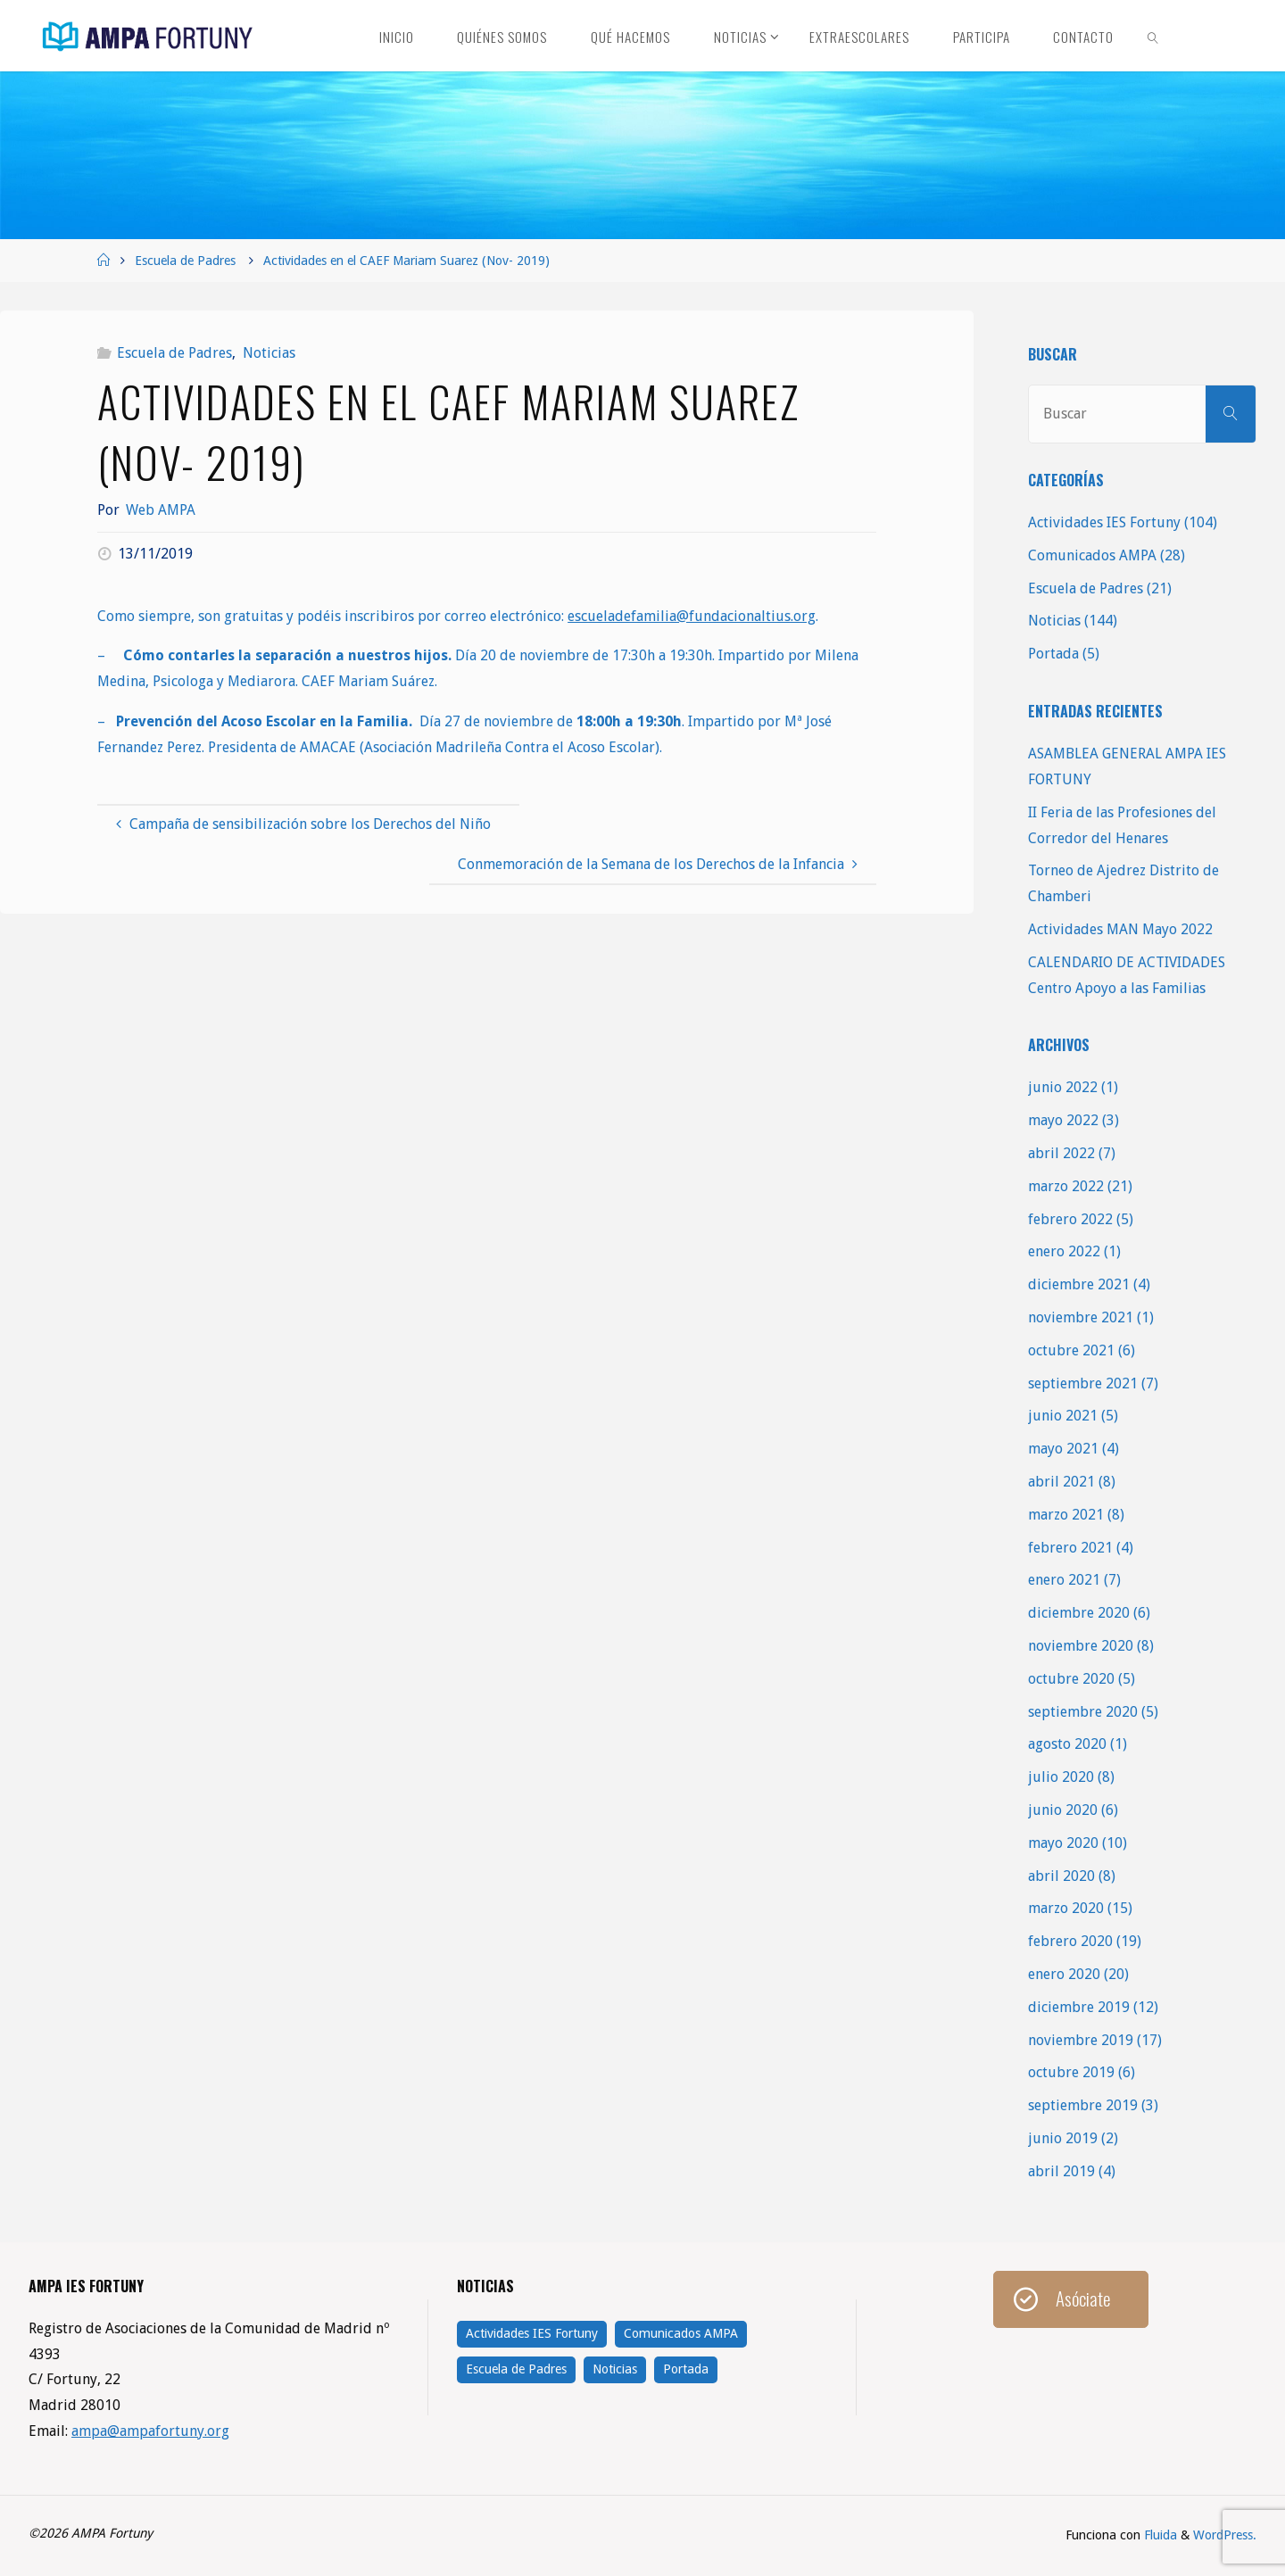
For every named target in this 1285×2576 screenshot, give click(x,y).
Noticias (269, 352)
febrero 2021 (1070, 1547)
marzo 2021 (1066, 1514)
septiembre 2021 (1083, 1383)
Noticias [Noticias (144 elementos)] (615, 2369)
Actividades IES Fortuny (1104, 522)
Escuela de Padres (185, 260)
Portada (1053, 653)
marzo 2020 (1066, 1908)
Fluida (1158, 2535)
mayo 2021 (1063, 1448)
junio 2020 (1063, 1810)
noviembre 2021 (1080, 1317)
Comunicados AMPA (1092, 555)
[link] (1154, 35)
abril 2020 (1061, 1876)
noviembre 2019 (1080, 2040)
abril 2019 (1061, 2171)
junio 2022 (1063, 1087)
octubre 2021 (1071, 1350)
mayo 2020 (1063, 1843)
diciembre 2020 (1079, 1612)
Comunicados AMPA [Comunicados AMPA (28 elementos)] (681, 2333)
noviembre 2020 (1080, 1645)
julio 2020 (1061, 1776)
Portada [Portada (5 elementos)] (686, 2369)
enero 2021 (1064, 1579)
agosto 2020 (1067, 1743)
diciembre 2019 (1079, 2007)
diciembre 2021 (1079, 1284)
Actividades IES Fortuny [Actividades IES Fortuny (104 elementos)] (532, 2333)
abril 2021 (1061, 1481)
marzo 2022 (1066, 1186)
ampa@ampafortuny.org (150, 2431)
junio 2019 (1063, 2138)
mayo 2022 (1063, 1120)
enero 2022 (1064, 1251)
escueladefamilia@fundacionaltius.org (692, 616)
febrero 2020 (1070, 1941)
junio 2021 (1063, 1415)
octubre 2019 (1071, 2072)
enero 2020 (1064, 1974)
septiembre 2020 (1083, 1711)
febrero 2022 (1070, 1219)
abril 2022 (1061, 1153)
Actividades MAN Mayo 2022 (1120, 929)
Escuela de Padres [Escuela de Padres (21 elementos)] (516, 2369)
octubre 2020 (1071, 1678)
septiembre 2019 (1083, 2105)
